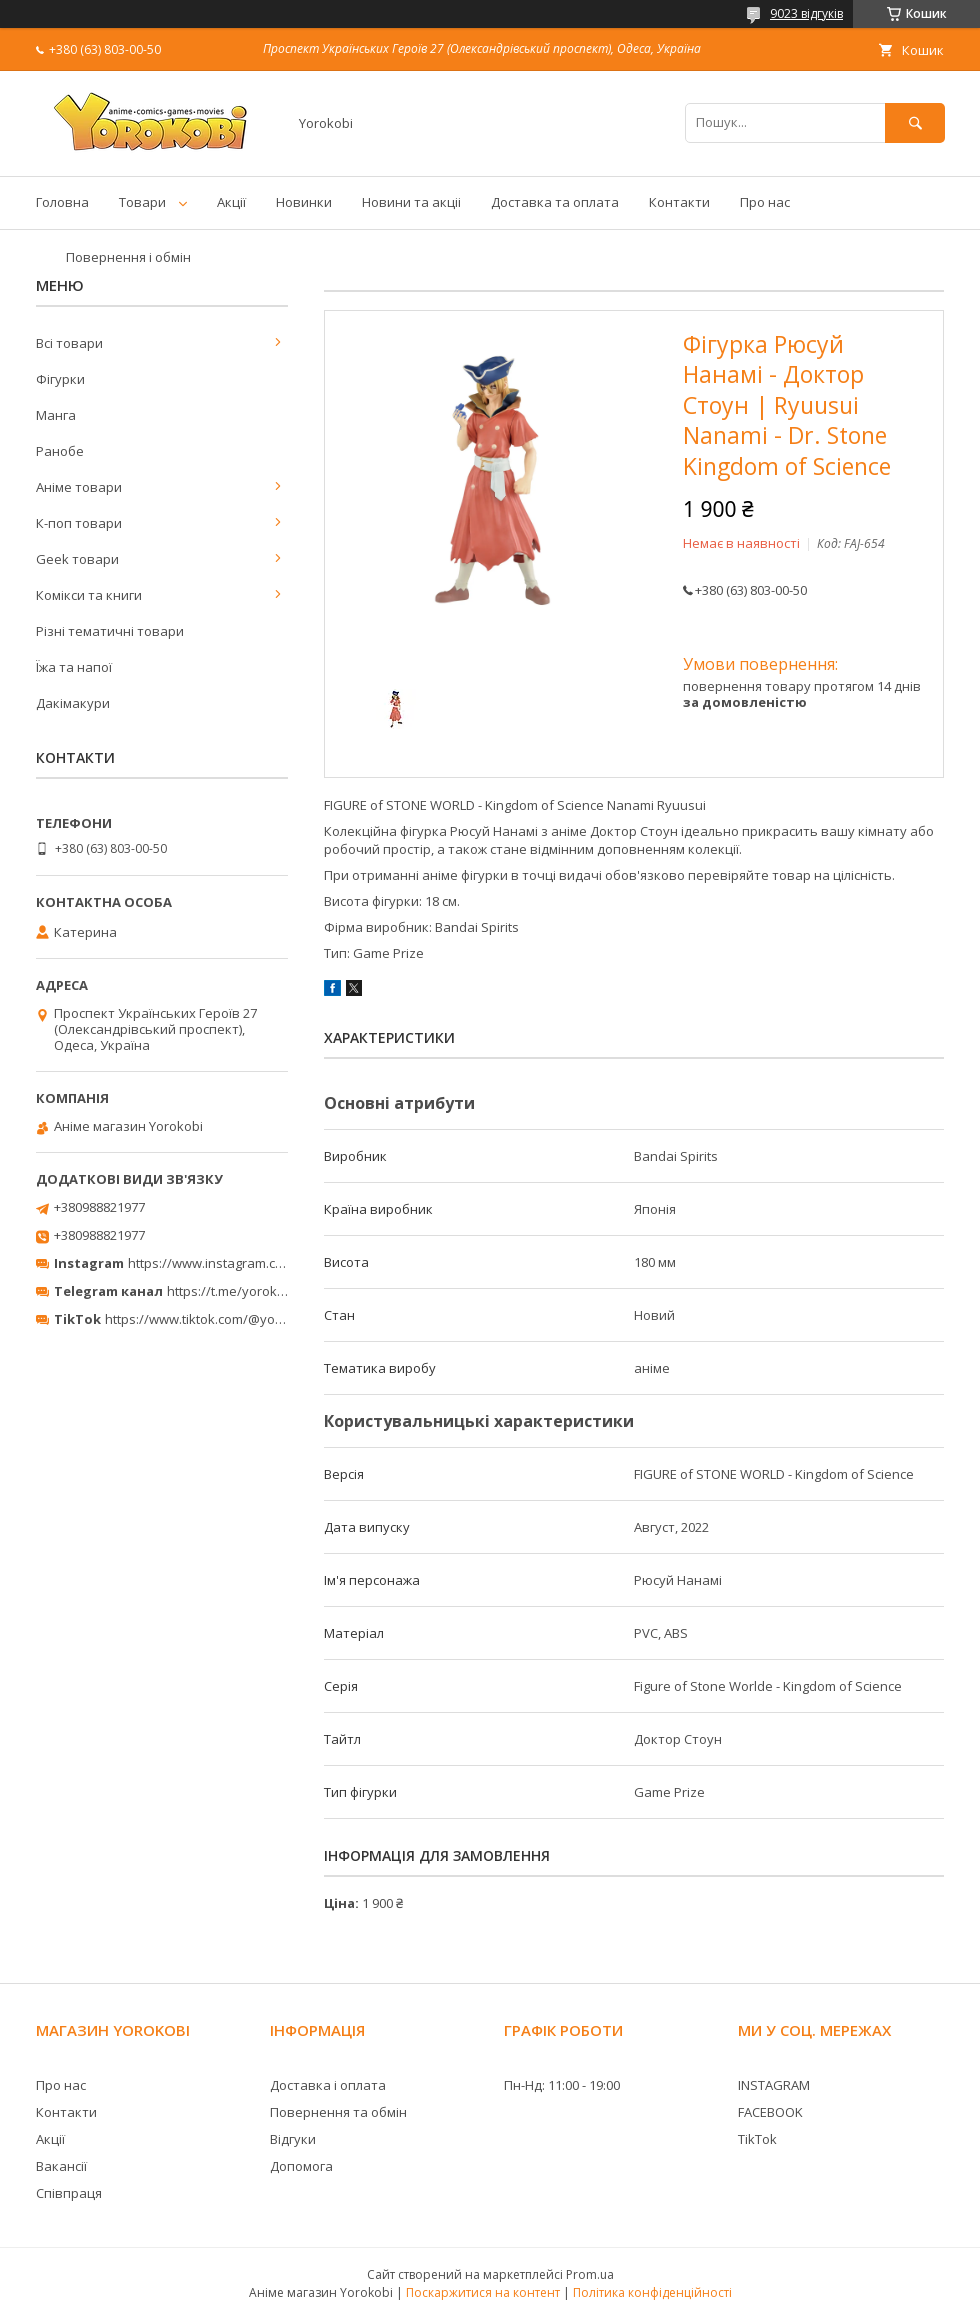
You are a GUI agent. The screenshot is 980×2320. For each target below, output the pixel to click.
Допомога (301, 2166)
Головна (62, 202)
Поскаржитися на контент (483, 2292)
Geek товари (77, 559)
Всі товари (69, 343)
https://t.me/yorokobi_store (250, 1291)
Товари (142, 202)
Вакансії (61, 2166)
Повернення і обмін (128, 257)
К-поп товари (79, 523)
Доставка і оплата (328, 2085)
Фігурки (60, 379)
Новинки (304, 202)
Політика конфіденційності (652, 2292)
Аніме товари (79, 487)
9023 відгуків (806, 13)
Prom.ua (590, 2274)
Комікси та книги (89, 595)
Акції (231, 202)
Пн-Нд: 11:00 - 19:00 (562, 2085)
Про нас (765, 202)
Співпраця (69, 2193)
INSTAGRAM (774, 2085)
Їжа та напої (74, 667)
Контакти (679, 202)
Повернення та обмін (338, 2112)
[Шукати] (915, 122)
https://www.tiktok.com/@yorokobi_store (228, 1319)
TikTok (757, 2139)
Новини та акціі (411, 202)
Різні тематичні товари (110, 631)
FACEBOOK (770, 2112)
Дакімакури (73, 703)
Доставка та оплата (555, 202)
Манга (56, 415)
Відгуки (293, 2139)
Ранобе (60, 451)
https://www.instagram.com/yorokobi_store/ (262, 1263)
